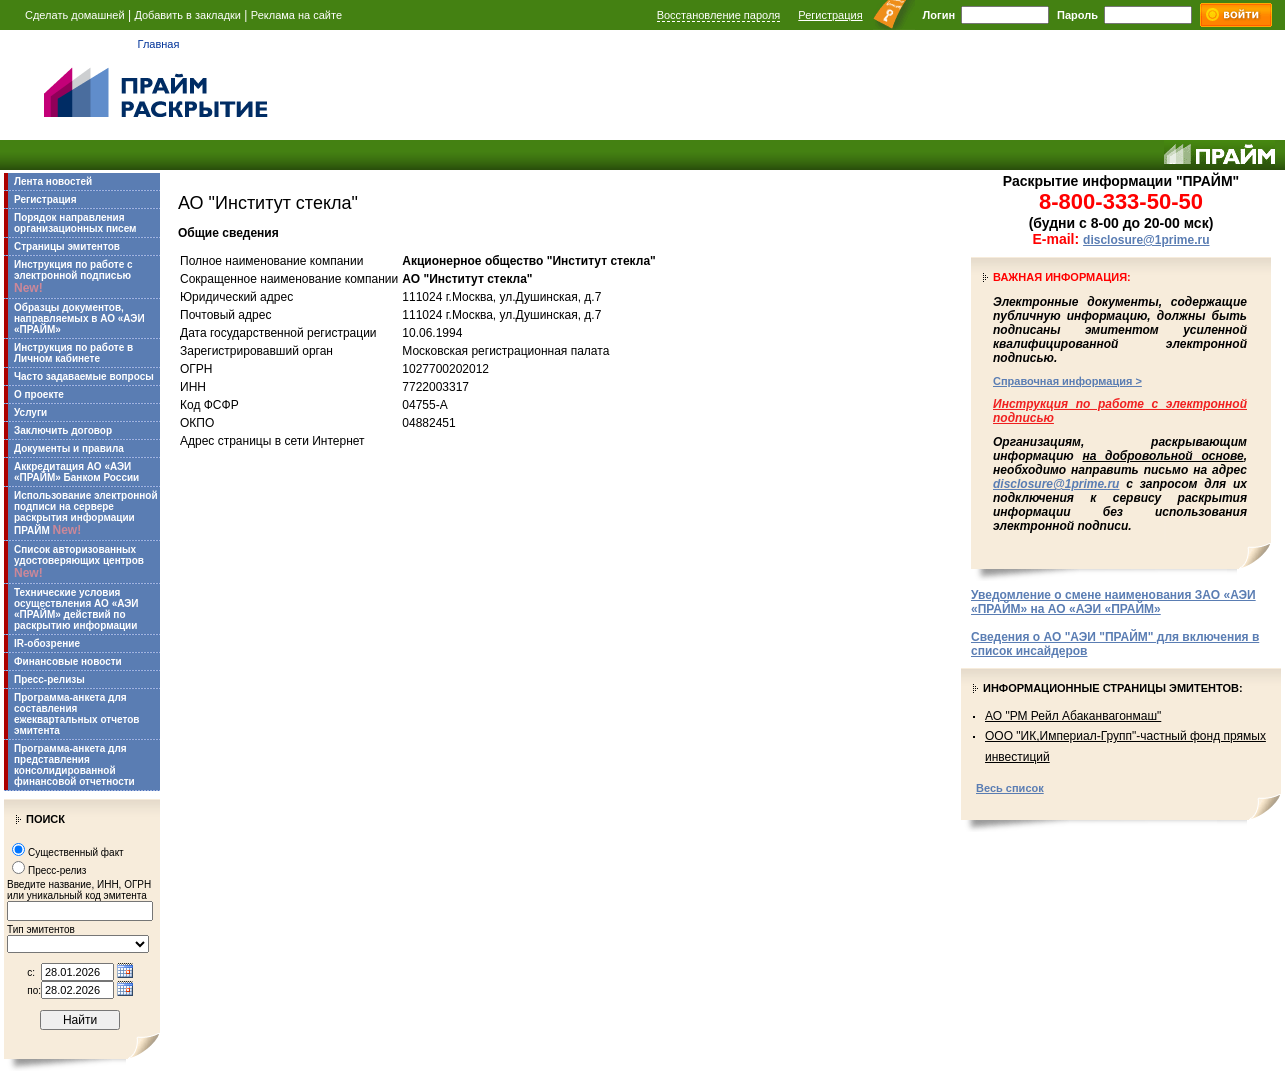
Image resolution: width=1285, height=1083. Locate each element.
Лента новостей (53, 181)
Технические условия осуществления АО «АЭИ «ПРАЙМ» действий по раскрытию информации (76, 609)
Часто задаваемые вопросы (84, 376)
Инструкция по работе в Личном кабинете (73, 353)
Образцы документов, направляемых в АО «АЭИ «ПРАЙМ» (79, 318)
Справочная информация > (1067, 381)
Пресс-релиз (57, 870)
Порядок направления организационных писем (75, 223)
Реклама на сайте (296, 15)
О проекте (39, 394)
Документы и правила (69, 448)
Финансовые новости (68, 661)
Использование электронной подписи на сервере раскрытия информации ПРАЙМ (86, 513)
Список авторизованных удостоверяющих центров (79, 562)
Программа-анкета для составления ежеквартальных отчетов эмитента (76, 714)
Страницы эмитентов (67, 246)
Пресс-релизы (49, 679)
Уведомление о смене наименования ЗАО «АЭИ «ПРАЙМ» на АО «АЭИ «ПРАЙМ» (1113, 602)
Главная (159, 44)
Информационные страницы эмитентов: (1113, 688)
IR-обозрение (47, 643)
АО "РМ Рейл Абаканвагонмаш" (1073, 716)
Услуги (30, 412)
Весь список (1010, 788)
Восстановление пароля (719, 15)
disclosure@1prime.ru (1146, 240)
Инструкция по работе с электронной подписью (73, 277)
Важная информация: (1062, 277)
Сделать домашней (75, 15)
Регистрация (830, 15)
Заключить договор (63, 430)
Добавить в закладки (187, 15)
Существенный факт (76, 852)
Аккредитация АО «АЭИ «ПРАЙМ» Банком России (76, 472)
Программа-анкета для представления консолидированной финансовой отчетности (74, 765)
